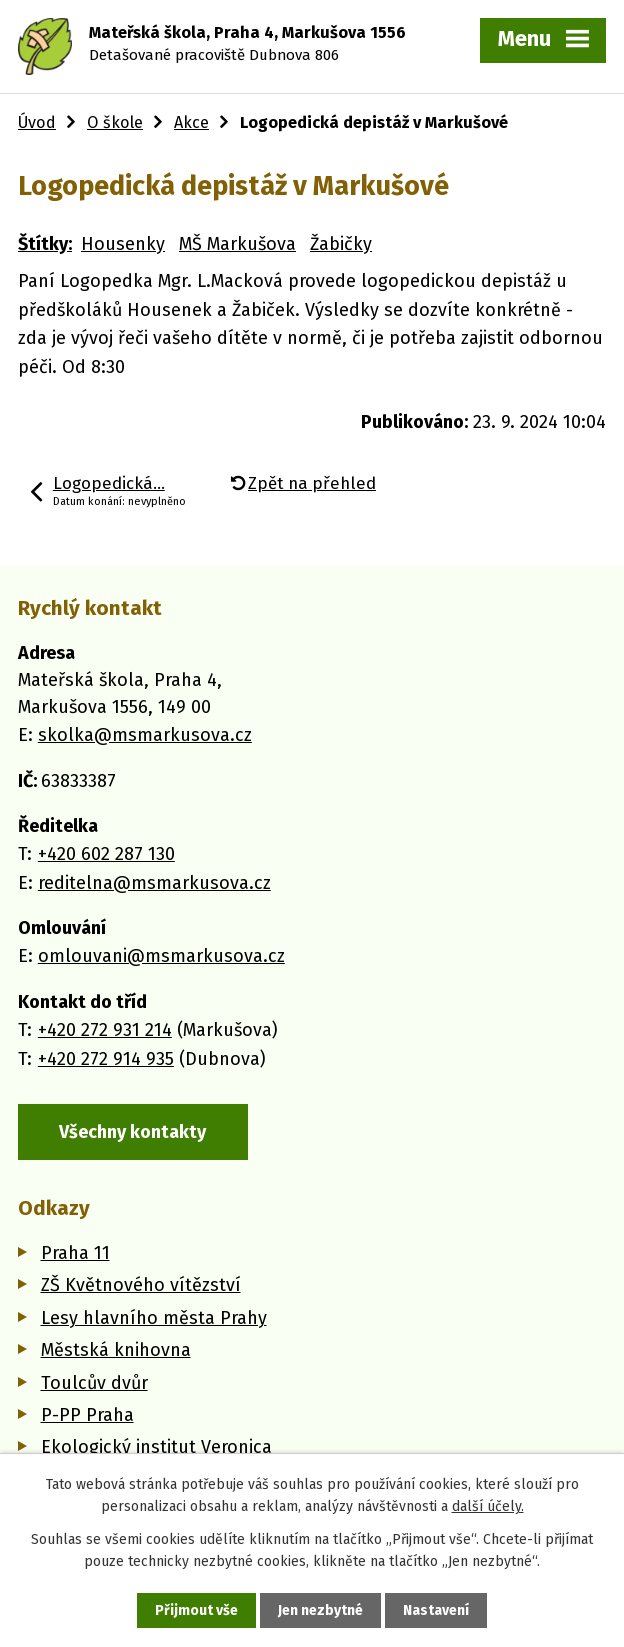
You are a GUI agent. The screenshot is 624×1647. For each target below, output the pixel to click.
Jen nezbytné (320, 1610)
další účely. (488, 1506)
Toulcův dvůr (94, 1383)
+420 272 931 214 (105, 1030)
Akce (191, 122)
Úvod (37, 122)
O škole (115, 122)
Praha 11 (75, 1253)
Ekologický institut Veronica (156, 1447)
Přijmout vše (196, 1610)
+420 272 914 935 (106, 1059)
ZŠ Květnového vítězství (141, 1285)
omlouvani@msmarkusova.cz (161, 956)
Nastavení (436, 1610)
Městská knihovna (116, 1350)
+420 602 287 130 (106, 854)
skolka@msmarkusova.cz (145, 735)
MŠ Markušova (237, 244)
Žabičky (341, 244)
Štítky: (45, 244)
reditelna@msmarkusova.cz (154, 883)
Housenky (123, 244)
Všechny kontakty (132, 1132)
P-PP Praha (87, 1415)
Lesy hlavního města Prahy (154, 1318)
